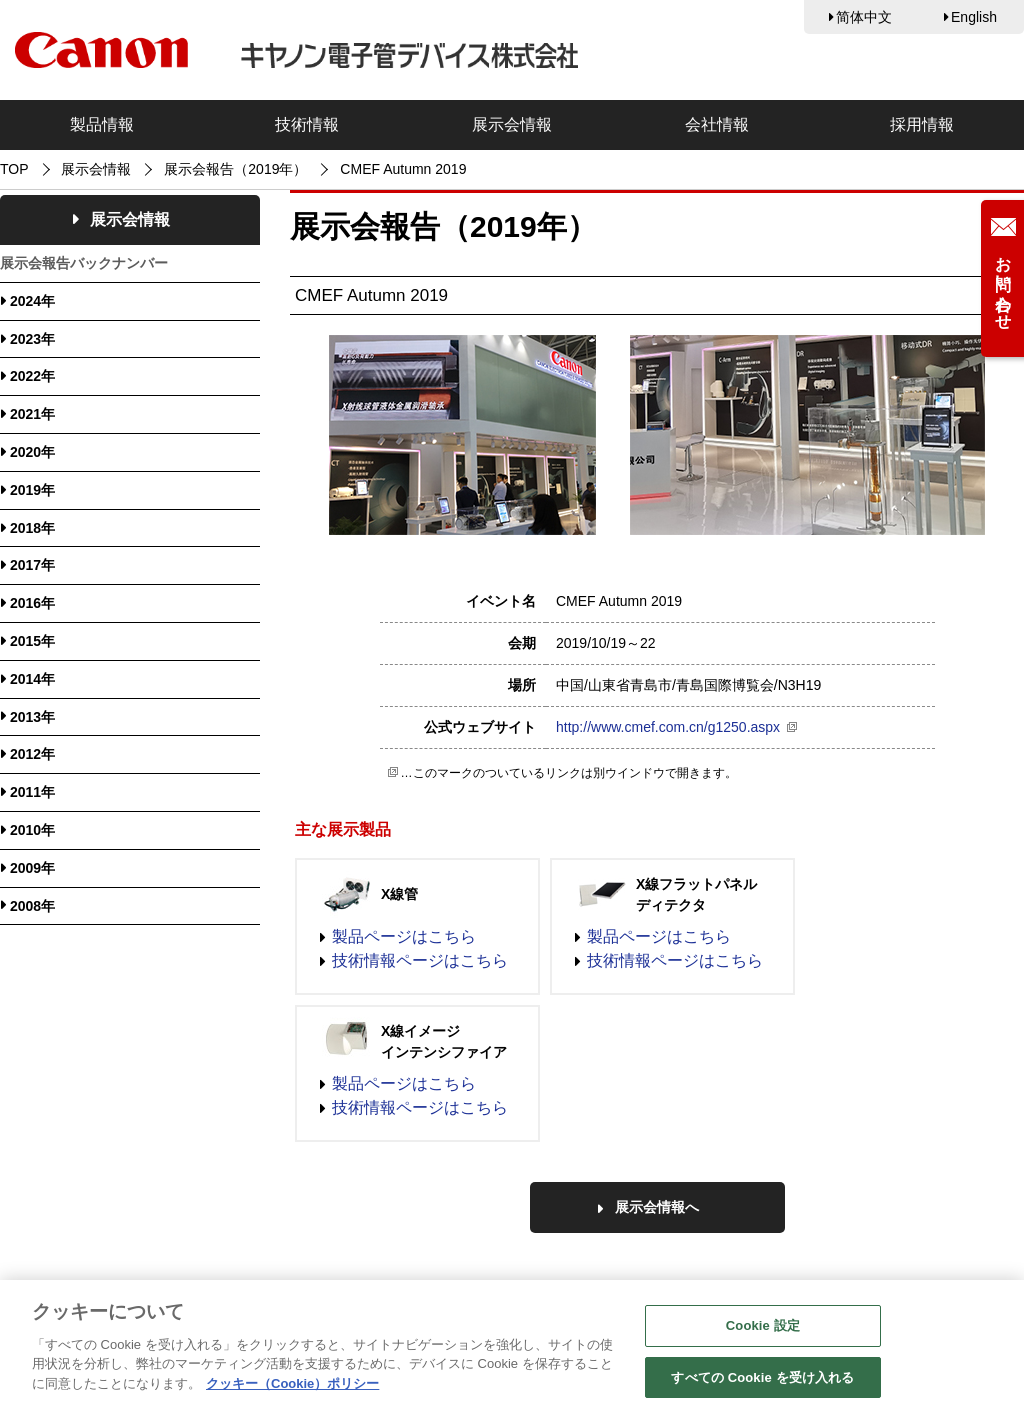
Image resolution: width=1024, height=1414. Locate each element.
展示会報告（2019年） (235, 169)
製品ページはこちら (404, 936)
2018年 (32, 528)
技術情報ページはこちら (420, 960)
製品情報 (102, 124)
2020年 (32, 452)
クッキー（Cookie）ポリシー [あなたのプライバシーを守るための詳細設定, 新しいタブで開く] (292, 1393)
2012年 (32, 754)
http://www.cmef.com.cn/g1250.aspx (668, 727)
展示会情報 (512, 124)
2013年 (32, 717)
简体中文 (864, 17)
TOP (14, 169)
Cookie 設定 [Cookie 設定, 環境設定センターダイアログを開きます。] (763, 1335)
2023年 (32, 339)
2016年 (32, 603)
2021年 (32, 414)
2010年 (32, 830)
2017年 (32, 565)
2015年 (32, 641)
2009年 (32, 868)
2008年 (32, 906)
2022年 (32, 376)
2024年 (32, 301)
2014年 (32, 679)
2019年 (32, 490)
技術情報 (307, 124)
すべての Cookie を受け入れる (762, 1387)
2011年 (32, 792)
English (974, 17)
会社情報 (717, 124)
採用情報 (922, 124)
